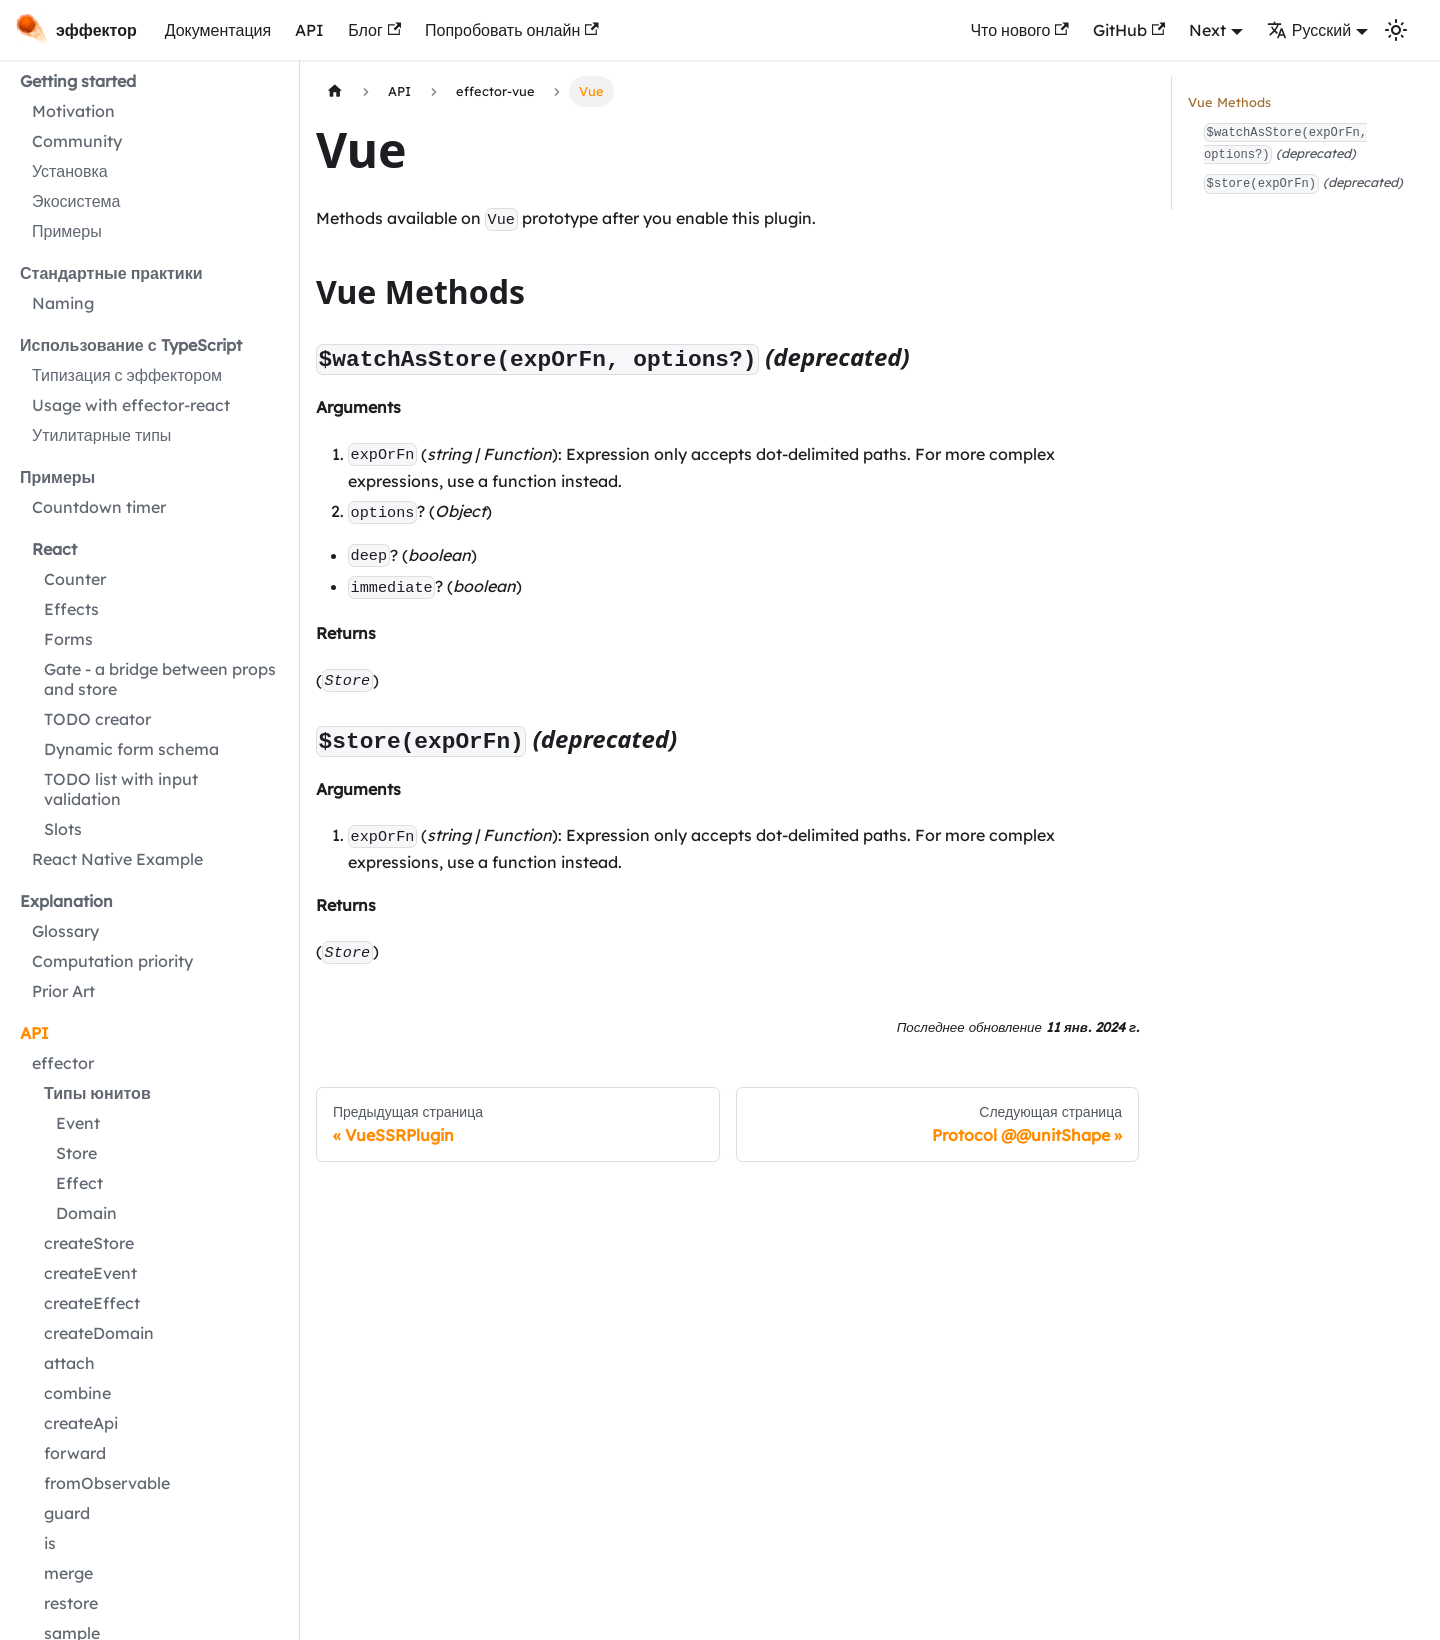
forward (75, 1453)
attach (69, 1363)
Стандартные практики (111, 273)
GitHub (1129, 30)
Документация (218, 30)
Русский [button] (1309, 30)
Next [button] (1207, 30)
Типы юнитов (97, 1093)
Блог (374, 30)
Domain (86, 1213)
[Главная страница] (335, 91)
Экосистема (76, 201)
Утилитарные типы (101, 435)
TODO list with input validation (121, 789)
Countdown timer (99, 507)
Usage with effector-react (131, 405)
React (54, 549)
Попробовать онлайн (512, 30)
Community (77, 141)
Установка (70, 171)
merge (68, 1573)
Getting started (78, 81)
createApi (81, 1423)
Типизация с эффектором (127, 375)
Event (78, 1123)
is (50, 1543)
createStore (89, 1243)
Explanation (66, 901)
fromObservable (107, 1483)
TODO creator (97, 719)
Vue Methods (1229, 102)
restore (71, 1603)
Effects (71, 609)
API (309, 30)
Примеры (67, 231)
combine (77, 1393)
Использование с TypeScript (131, 345)
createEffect (92, 1303)
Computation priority (112, 961)
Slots (63, 829)
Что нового (1019, 30)
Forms (68, 639)
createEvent (90, 1273)
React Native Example (117, 859)
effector (63, 1063)
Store (76, 1153)
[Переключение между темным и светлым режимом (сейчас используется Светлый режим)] (1396, 30)
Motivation (73, 111)
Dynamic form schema (131, 749)
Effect (79, 1183)
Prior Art (63, 991)
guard (67, 1513)
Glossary (65, 931)
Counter (75, 579)
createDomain (99, 1333)
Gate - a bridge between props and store (160, 679)
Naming (63, 303)
